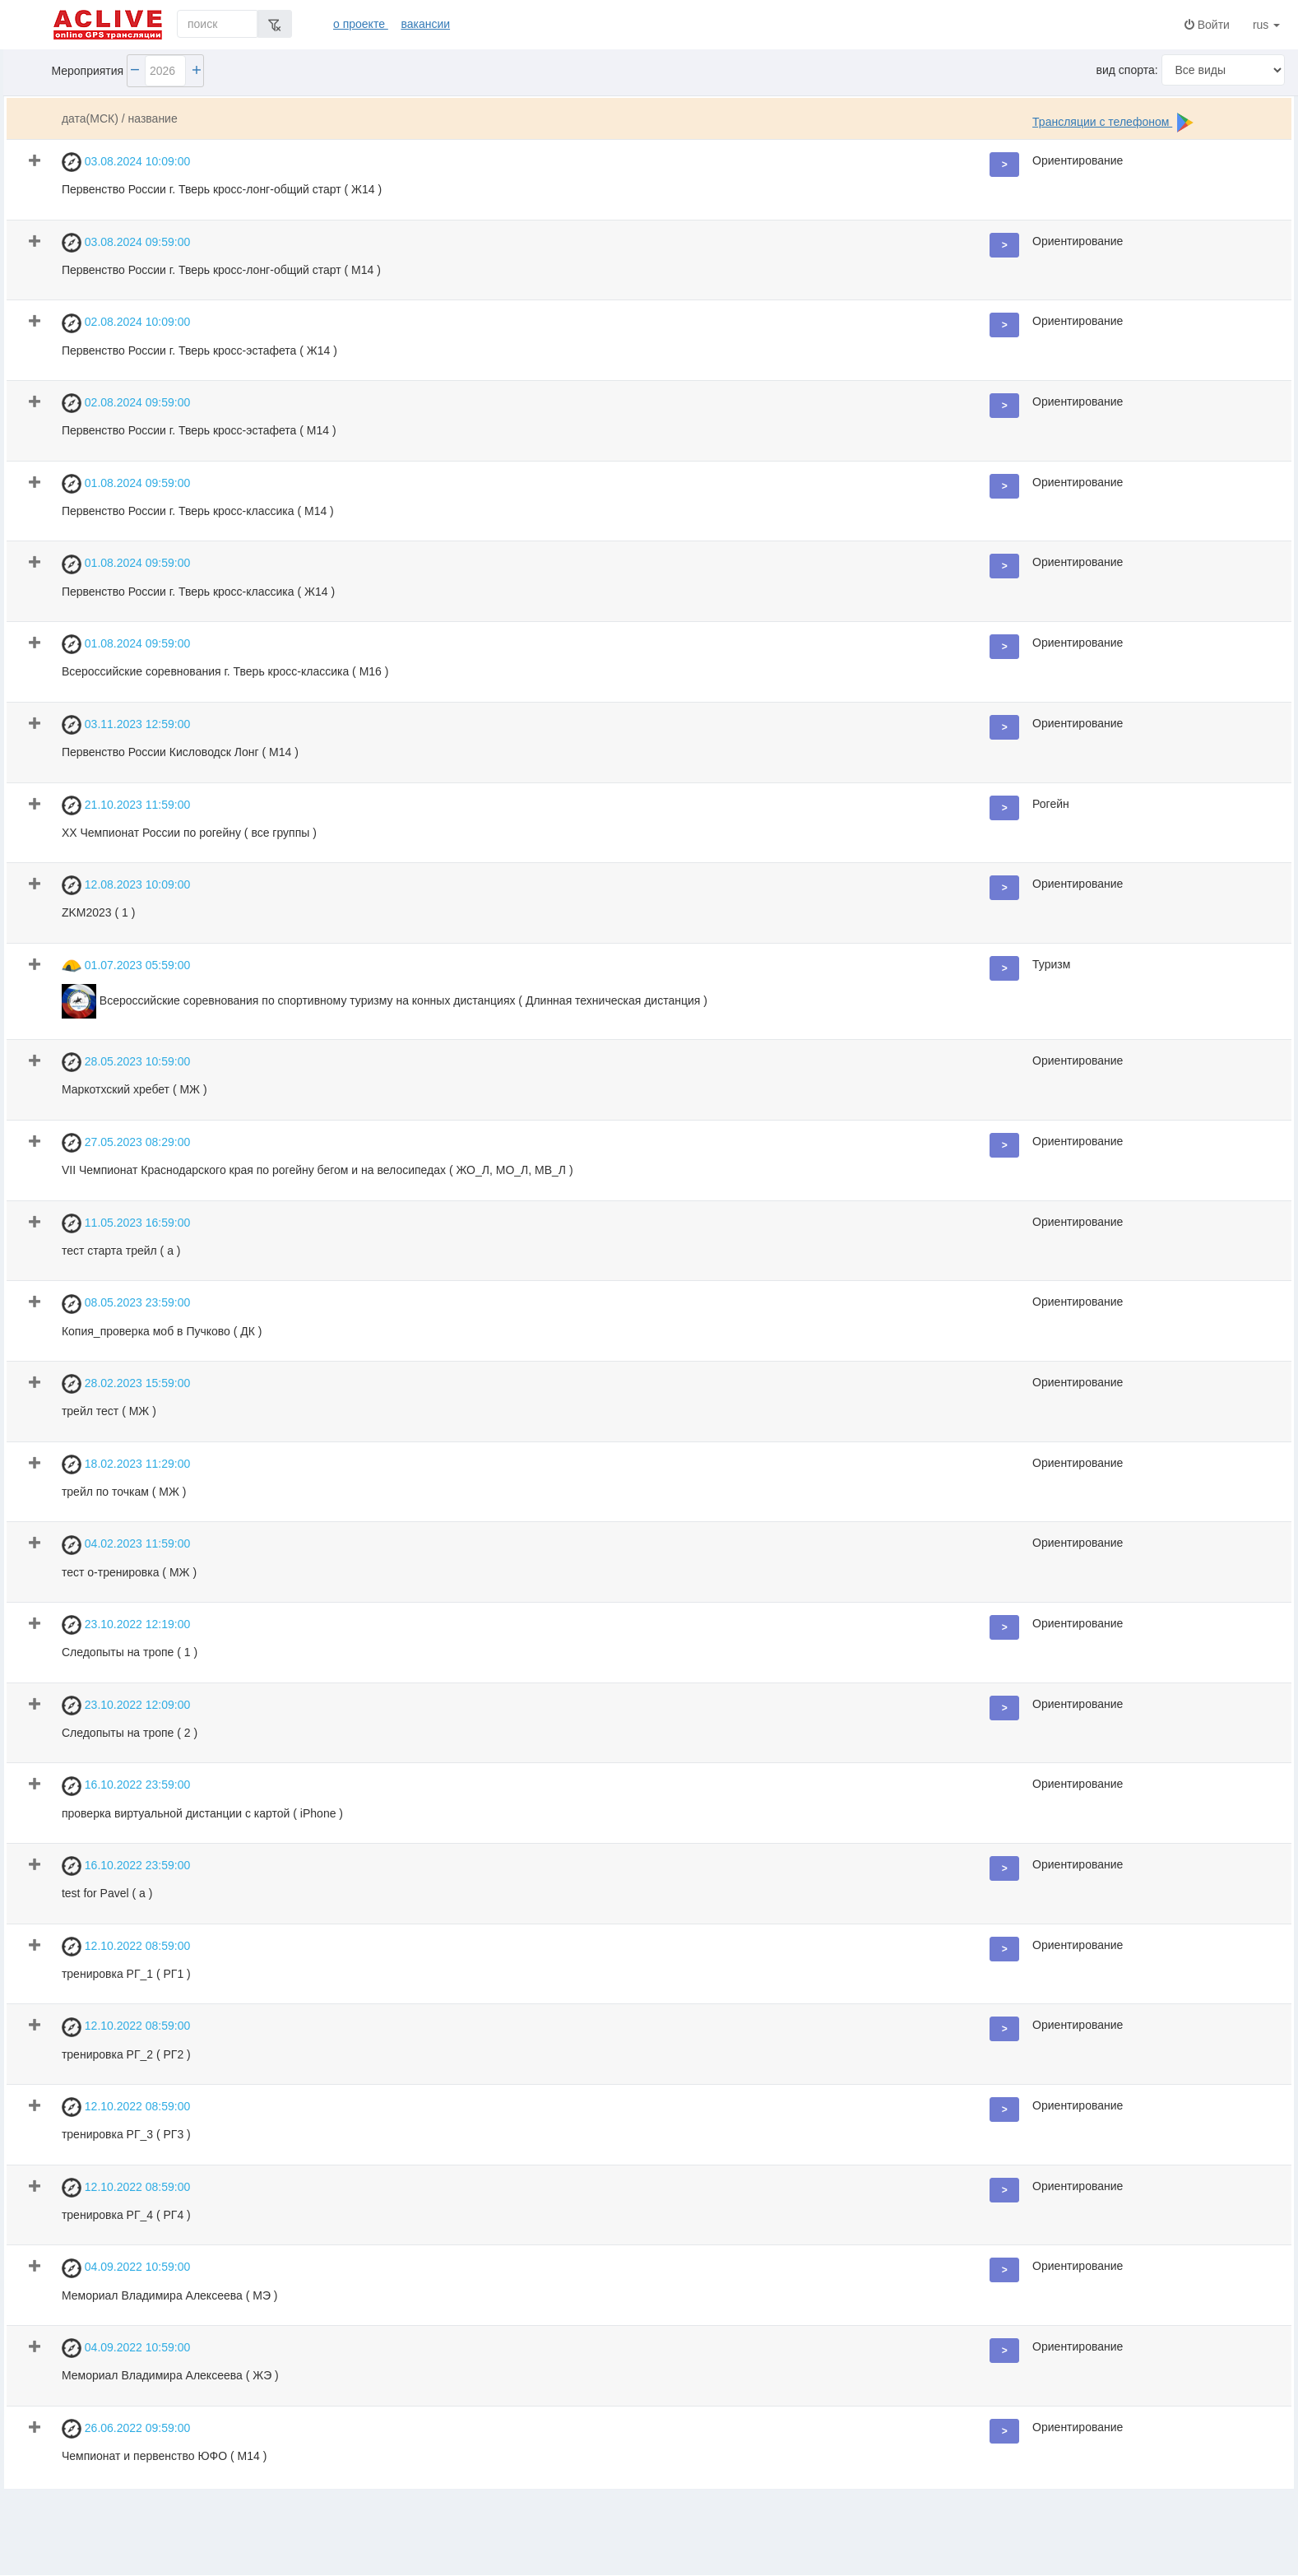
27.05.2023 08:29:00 (126, 1143)
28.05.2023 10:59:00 (126, 1062)
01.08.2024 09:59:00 (126, 484)
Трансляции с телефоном (1102, 121)
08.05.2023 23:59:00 (126, 1304)
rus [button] (1269, 24)
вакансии (425, 23)
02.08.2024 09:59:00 (126, 403)
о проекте (360, 23)
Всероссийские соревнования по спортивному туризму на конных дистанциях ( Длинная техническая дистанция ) (384, 1001)
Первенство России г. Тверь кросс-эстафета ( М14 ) (199, 430)
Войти (1207, 24)
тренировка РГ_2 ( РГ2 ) (126, 2054)
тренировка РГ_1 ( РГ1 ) (126, 1973)
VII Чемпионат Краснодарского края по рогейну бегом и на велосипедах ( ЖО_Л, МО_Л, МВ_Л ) (317, 1170)
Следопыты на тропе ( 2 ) (129, 1732)
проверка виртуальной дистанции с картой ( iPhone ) (202, 1813)
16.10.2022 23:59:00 (126, 1786)
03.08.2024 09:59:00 (126, 243)
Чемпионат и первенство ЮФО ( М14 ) (164, 2455)
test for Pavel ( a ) (107, 1893)
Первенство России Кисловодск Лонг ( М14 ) (180, 752)
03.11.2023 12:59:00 (126, 725)
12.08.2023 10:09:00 (126, 885)
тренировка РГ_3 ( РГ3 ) (126, 2134)
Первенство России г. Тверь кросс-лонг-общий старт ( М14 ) (221, 269)
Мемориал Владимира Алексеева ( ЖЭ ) (170, 2375)
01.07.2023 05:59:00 (126, 966)
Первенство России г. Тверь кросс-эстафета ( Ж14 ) (199, 350)
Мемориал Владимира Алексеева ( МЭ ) (170, 2295)
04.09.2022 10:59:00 (126, 2268)
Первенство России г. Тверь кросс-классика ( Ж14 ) (198, 591)
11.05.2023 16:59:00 (126, 1223)
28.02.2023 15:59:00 (126, 1384)
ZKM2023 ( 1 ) (98, 912)
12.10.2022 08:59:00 (126, 1946)
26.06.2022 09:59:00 (126, 2429)
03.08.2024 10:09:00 (126, 162)
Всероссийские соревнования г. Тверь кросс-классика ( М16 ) (225, 671)
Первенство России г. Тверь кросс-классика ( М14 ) (198, 511)
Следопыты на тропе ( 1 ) (129, 1652)
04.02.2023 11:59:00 (126, 1545)
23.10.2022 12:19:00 (126, 1625)
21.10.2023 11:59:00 (126, 805)
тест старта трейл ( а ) (121, 1250)
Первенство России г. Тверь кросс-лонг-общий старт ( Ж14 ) (222, 189)
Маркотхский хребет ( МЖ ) (134, 1089)
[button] (1004, 164)
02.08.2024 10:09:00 (126, 323)
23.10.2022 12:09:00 (126, 1705)
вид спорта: (1127, 70)
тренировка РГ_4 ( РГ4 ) (126, 2214)
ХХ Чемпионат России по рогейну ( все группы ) (189, 832)
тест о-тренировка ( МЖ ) (129, 1572)
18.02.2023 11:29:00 (126, 1464)
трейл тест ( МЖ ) (109, 1411)
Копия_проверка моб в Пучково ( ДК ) (162, 1331)
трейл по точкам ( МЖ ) (124, 1491)
